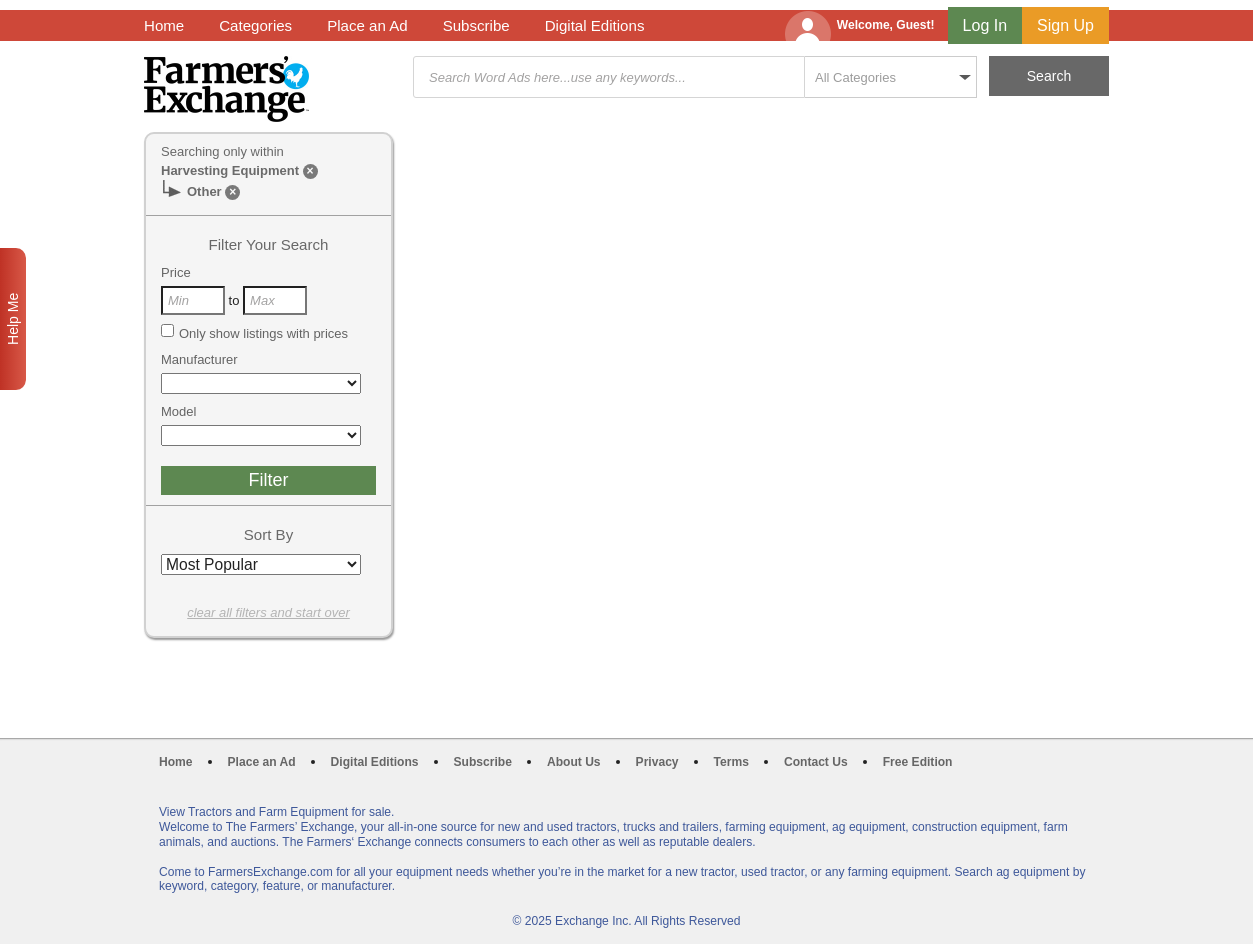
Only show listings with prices (254, 333)
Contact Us (816, 762)
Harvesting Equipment (230, 170)
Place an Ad (367, 25)
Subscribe (476, 25)
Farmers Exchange (226, 89)
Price (176, 272)
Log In (985, 25)
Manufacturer (199, 359)
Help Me (13, 319)
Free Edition (918, 762)
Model (178, 411)
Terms (731, 762)
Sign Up (1065, 25)
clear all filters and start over (268, 612)
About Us (574, 762)
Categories (255, 25)
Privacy (657, 762)
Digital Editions (595, 25)
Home (164, 25)
